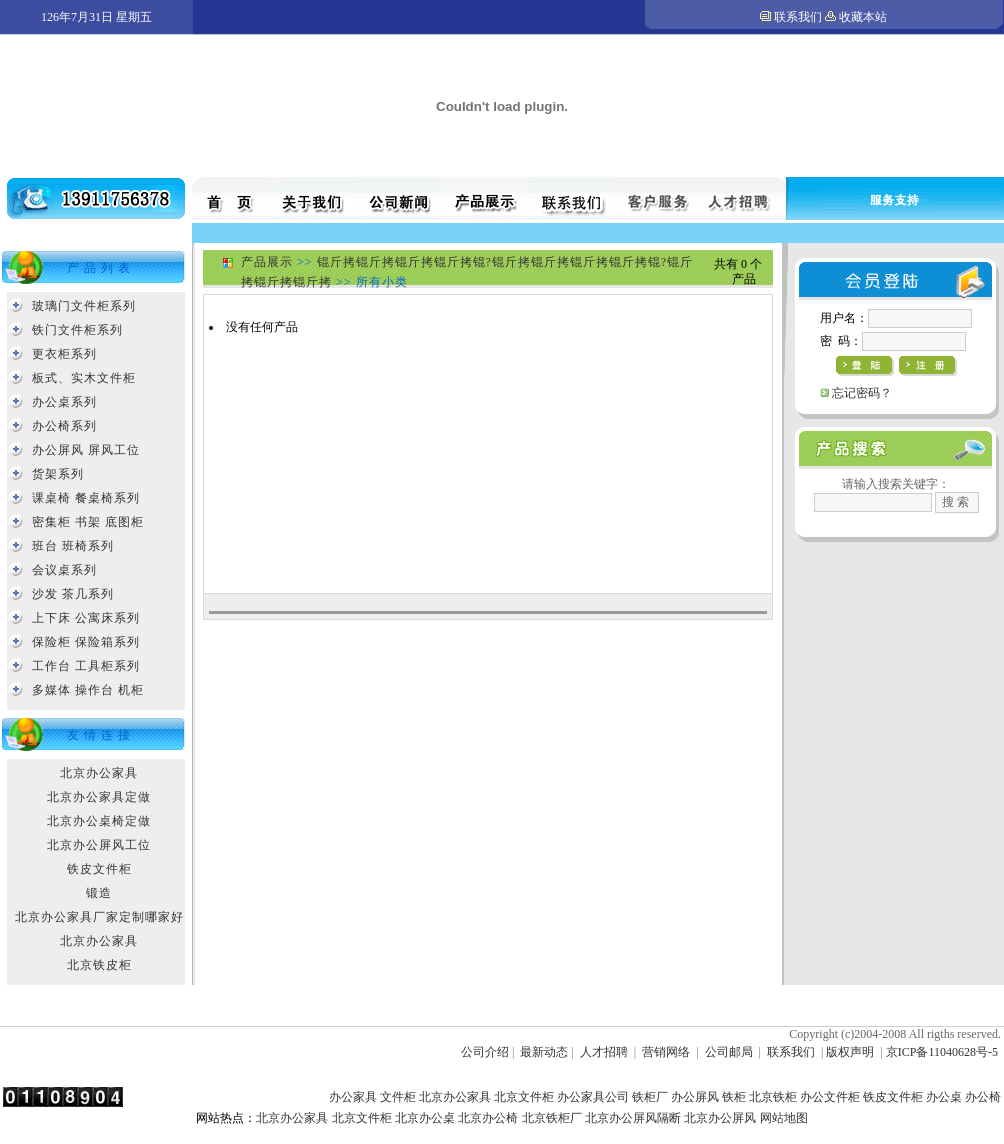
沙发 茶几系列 (73, 594)
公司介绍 (485, 1052)
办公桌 (944, 1097)
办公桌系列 (64, 402)
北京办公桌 (425, 1118)
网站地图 (784, 1118)
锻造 (99, 893)
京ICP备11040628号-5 (942, 1052)
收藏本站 (863, 17)
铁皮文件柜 (99, 869)
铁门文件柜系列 (77, 330)
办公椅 (983, 1097)
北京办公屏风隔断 (633, 1118)
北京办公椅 (488, 1118)
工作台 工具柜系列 (86, 666)
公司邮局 (729, 1052)
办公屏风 (695, 1097)
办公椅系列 (64, 426)
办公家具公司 (593, 1097)
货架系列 (58, 474)
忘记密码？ (862, 393)
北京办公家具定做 (99, 797)
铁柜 (734, 1097)
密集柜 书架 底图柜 (88, 522)
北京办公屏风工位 (99, 845)
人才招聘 (604, 1052)
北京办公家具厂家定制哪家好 (99, 917)
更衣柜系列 (64, 354)
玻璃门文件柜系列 (84, 306)
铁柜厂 (650, 1097)
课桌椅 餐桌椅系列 (86, 498)
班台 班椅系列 (73, 546)
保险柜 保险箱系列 (86, 642)
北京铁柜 (773, 1097)
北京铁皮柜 (99, 965)
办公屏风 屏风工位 (86, 450)
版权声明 (850, 1052)
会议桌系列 (64, 570)
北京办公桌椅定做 (99, 821)
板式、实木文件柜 (84, 378)
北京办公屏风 (720, 1118)
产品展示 (267, 262)
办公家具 (353, 1097)
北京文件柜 (524, 1097)
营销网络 (666, 1052)
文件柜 (398, 1097)
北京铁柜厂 (552, 1118)
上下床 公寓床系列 (86, 618)
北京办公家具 (99, 773)
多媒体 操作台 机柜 (88, 690)
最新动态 (544, 1052)
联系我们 (798, 17)
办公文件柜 (830, 1097)
